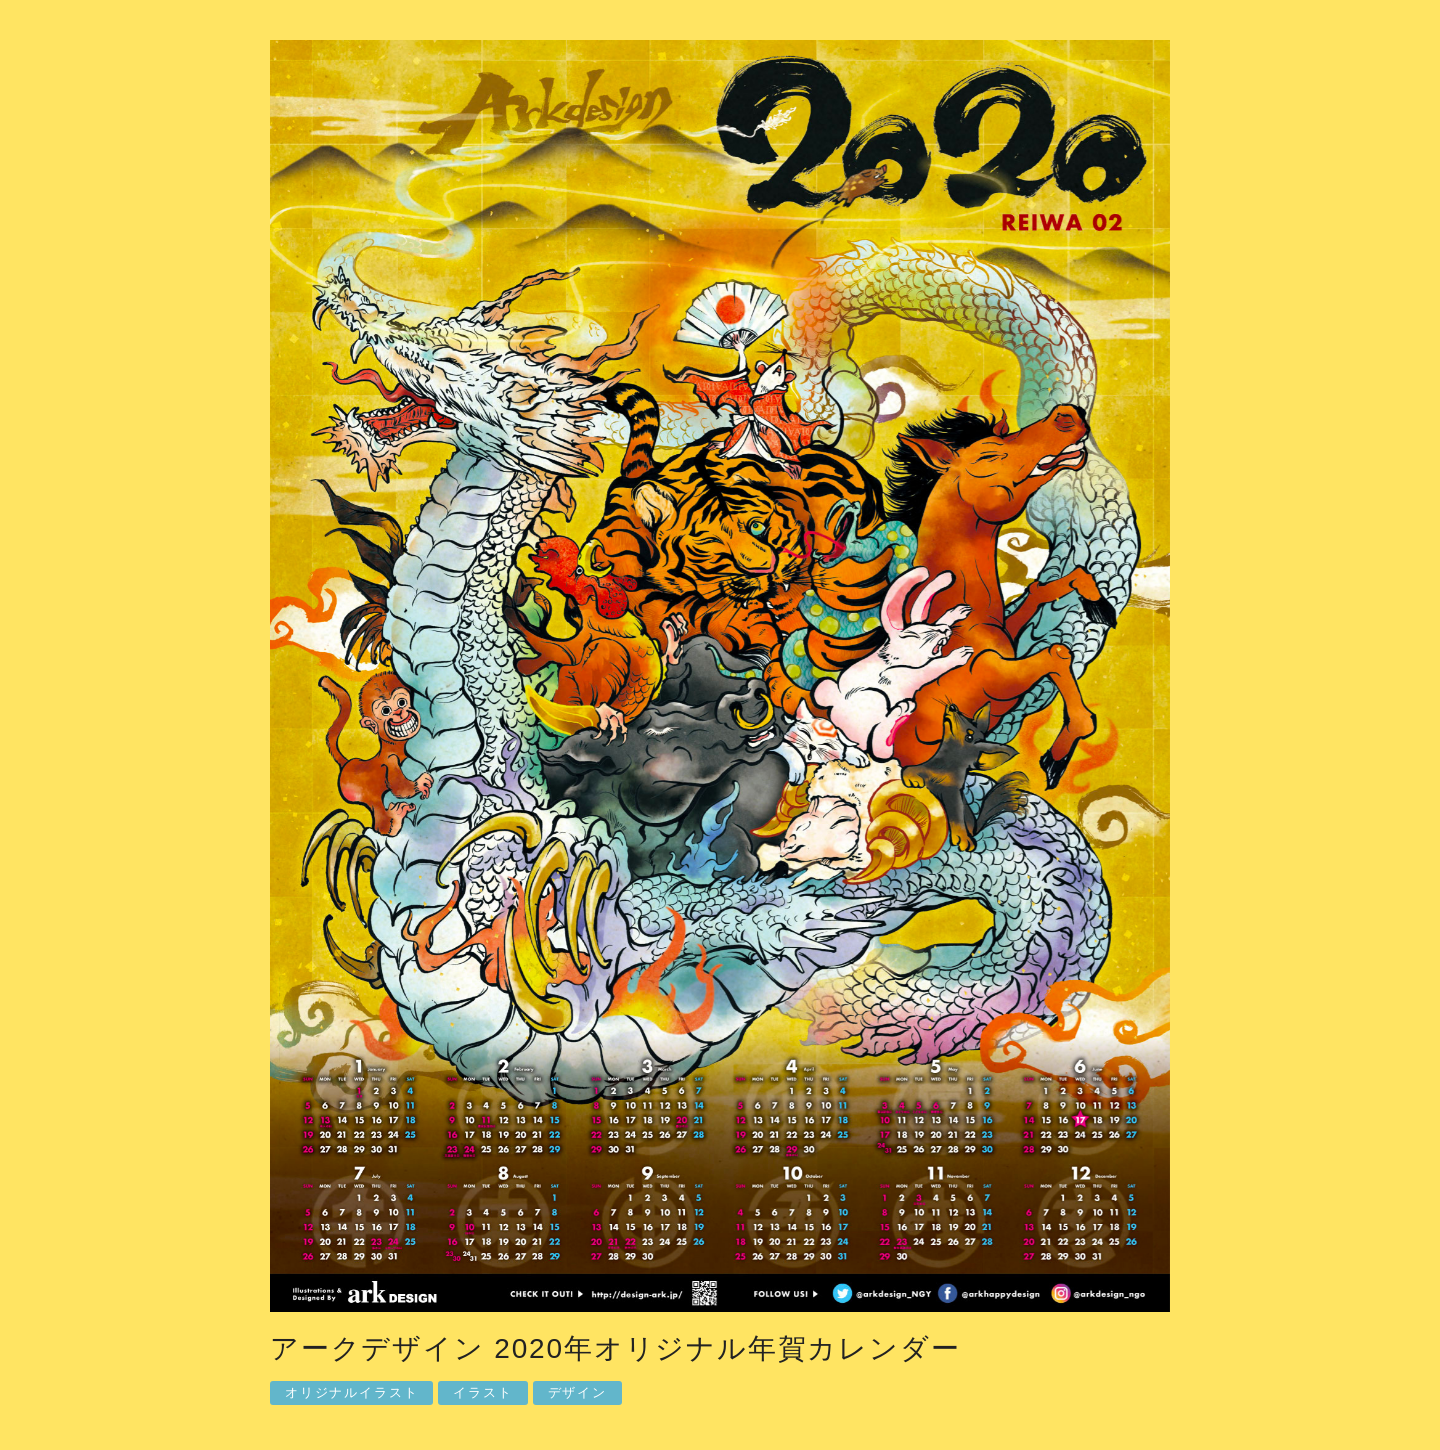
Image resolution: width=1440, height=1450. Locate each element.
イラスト (482, 1392)
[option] (720, 681)
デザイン (577, 1392)
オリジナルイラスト (351, 1392)
